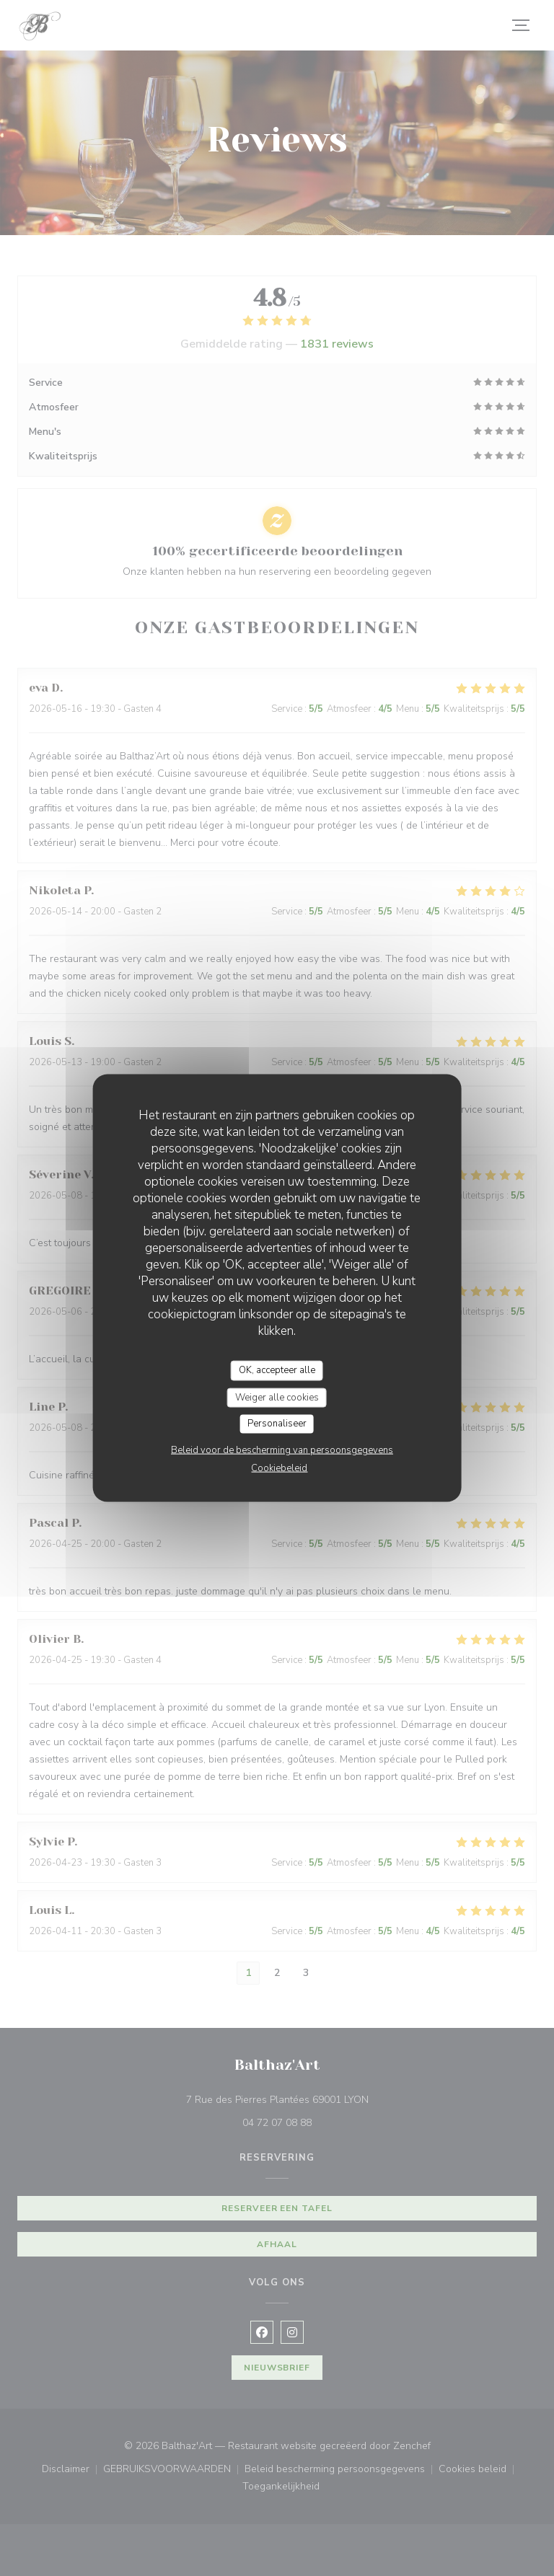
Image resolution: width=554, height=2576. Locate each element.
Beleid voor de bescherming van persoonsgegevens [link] (282, 1449)
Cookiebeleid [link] (279, 1467)
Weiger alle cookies (277, 1396)
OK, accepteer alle (277, 1370)
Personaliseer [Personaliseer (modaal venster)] (277, 1423)
